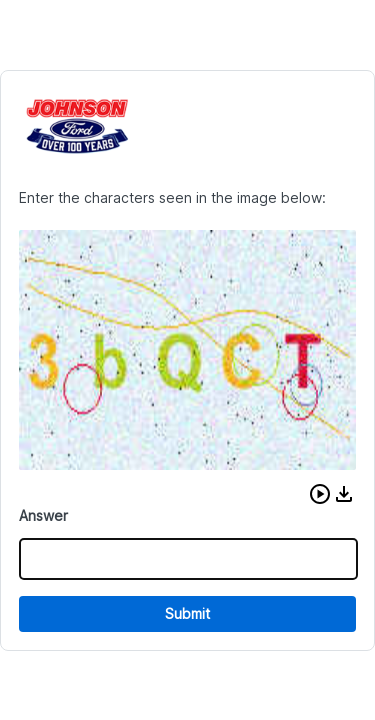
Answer (43, 515)
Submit (187, 613)
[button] (320, 494)
